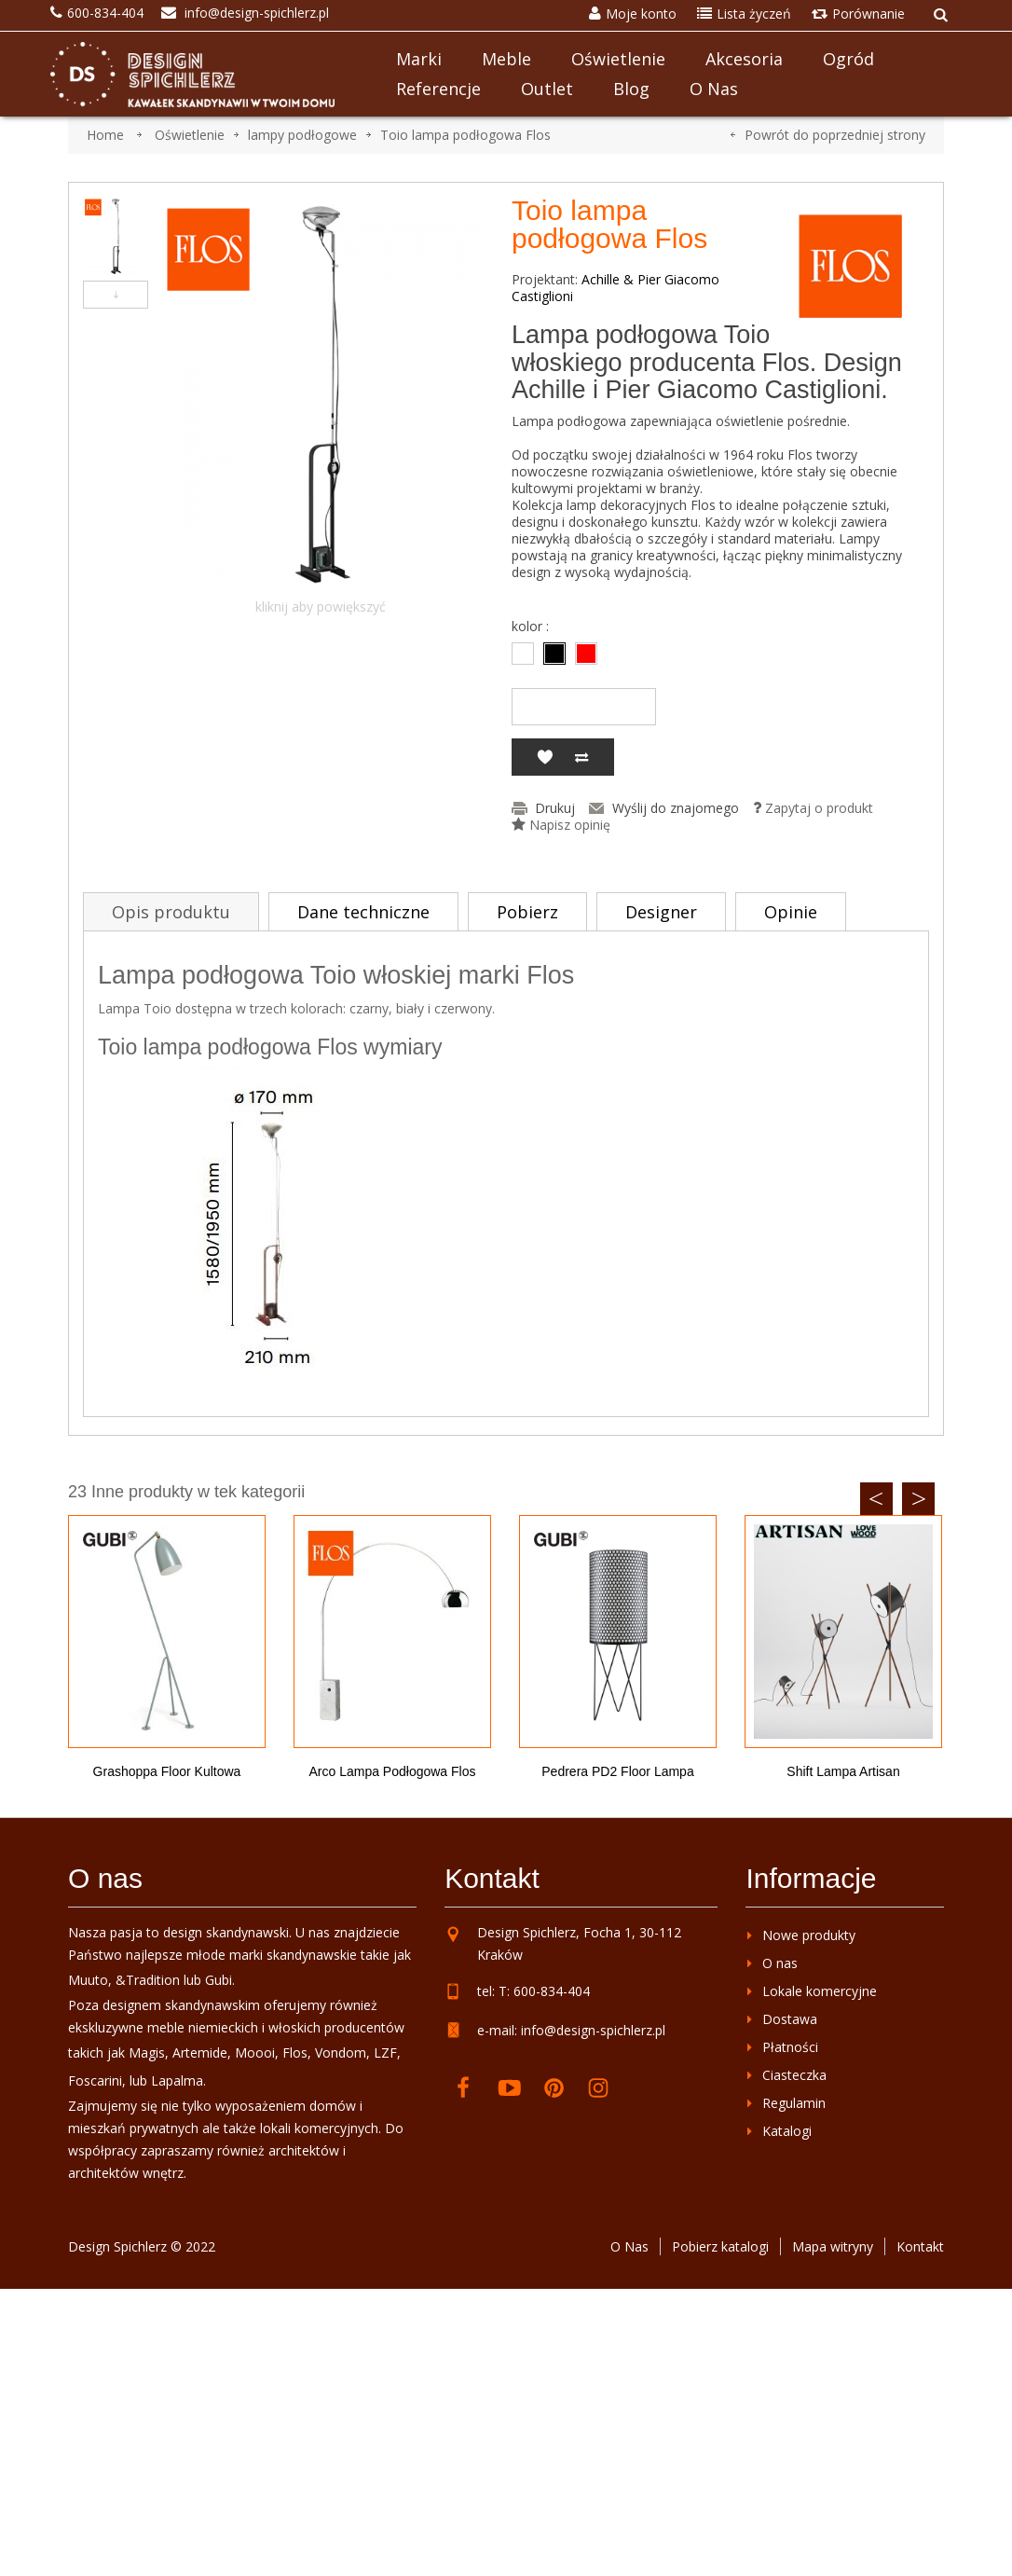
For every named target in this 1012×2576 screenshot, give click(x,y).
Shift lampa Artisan (842, 1771)
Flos (295, 2052)
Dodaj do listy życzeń (544, 757)
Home (105, 135)
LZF (385, 2052)
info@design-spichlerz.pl (593, 2030)
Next (918, 1498)
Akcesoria (744, 59)
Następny (115, 295)
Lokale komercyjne (819, 1991)
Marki (419, 59)
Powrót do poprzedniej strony (835, 135)
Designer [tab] (661, 912)
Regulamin (794, 2103)
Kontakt (920, 2246)
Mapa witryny (832, 2246)
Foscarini (95, 2080)
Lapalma (177, 2080)
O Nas (629, 2246)
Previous (876, 1498)
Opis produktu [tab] (171, 912)
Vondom (340, 2052)
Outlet (547, 88)
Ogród (848, 59)
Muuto (88, 1980)
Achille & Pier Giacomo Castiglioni (615, 287)
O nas (714, 88)
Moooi (255, 2052)
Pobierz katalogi (720, 2246)
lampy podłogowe (302, 135)
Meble (506, 59)
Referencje (438, 88)
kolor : (532, 626)
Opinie (790, 912)
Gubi (218, 1980)
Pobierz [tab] (527, 912)
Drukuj (555, 808)
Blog (631, 88)
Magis (147, 2052)
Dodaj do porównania (581, 757)
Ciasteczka (794, 2075)
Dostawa (789, 2019)
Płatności (790, 2047)
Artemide (199, 2052)
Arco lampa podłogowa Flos (392, 1771)
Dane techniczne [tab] (363, 912)
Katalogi (787, 2131)
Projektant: (545, 279)
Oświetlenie (618, 59)
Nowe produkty (808, 1935)
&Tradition (148, 1980)
